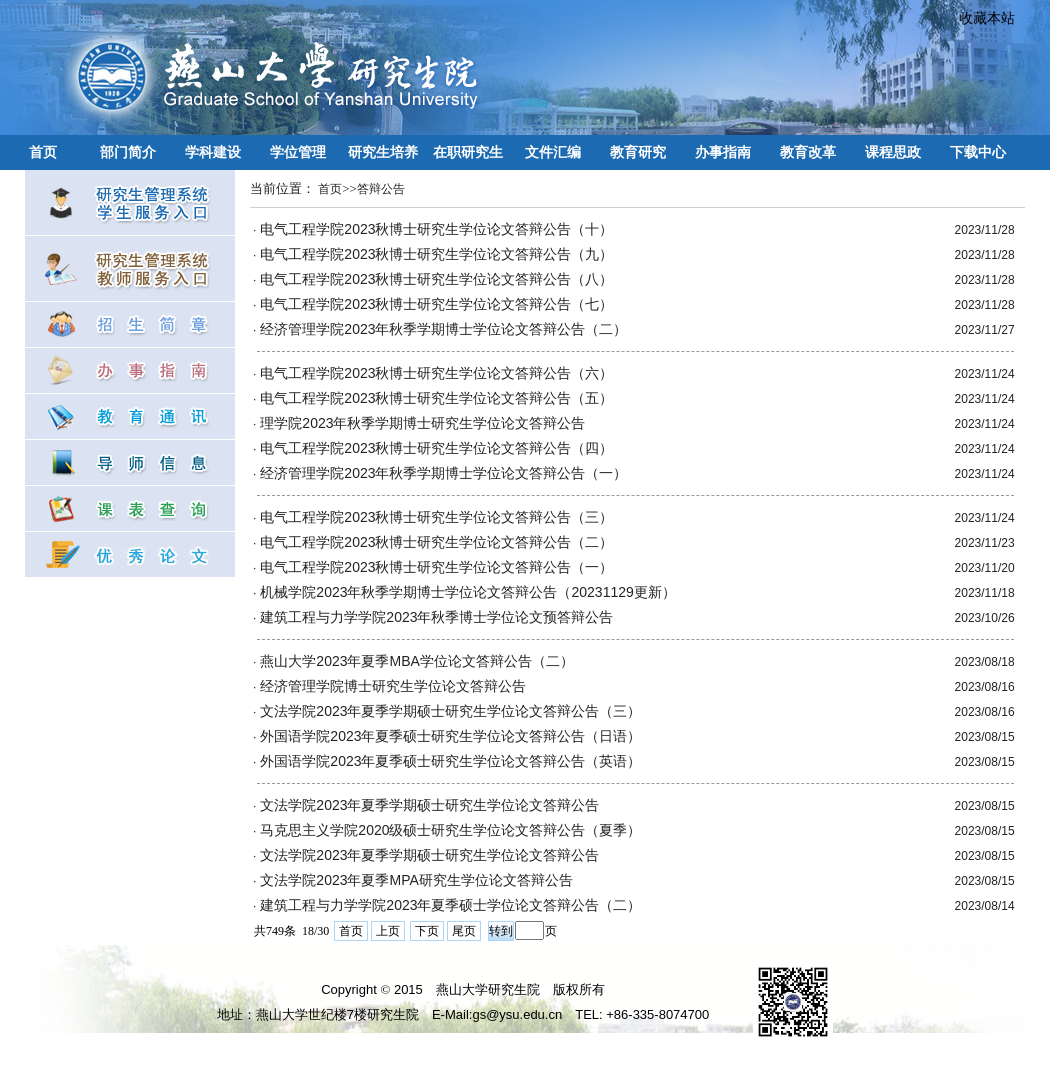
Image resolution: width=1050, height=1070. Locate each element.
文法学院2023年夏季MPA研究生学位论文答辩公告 (416, 880)
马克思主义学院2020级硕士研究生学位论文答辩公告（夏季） (450, 830)
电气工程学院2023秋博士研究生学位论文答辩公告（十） (436, 229)
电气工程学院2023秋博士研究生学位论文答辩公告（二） (436, 542)
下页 (427, 931)
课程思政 (893, 152)
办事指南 (723, 152)
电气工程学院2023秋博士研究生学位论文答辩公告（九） (436, 254)
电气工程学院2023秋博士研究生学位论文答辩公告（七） (436, 304)
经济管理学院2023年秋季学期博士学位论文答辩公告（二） (443, 329)
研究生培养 (383, 152)
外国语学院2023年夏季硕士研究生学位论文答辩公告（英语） (450, 761)
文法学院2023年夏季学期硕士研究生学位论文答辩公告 (429, 805)
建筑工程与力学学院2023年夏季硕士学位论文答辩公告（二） (450, 905)
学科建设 (213, 152)
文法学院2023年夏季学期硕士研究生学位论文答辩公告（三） (450, 711)
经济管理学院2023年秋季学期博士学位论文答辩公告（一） (443, 473)
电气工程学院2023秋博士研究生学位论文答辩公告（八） (436, 279)
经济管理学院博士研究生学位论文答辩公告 (393, 686)
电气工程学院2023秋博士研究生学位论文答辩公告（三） (436, 517)
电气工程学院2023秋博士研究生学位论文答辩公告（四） (436, 448)
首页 (43, 152)
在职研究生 (468, 152)
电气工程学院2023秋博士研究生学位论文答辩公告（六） (436, 373)
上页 (388, 931)
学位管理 (298, 152)
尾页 (464, 931)
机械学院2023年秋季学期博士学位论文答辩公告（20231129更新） (467, 592)
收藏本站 (980, 18)
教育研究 (638, 152)
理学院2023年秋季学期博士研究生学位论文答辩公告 (422, 423)
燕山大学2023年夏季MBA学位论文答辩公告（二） (416, 661)
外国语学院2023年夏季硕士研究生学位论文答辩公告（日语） (450, 736)
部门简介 (128, 152)
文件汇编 (553, 152)
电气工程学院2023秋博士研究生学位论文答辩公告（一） (436, 567)
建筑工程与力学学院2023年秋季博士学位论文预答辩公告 (436, 617)
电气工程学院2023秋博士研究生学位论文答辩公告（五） (436, 398)
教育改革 (808, 152)
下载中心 (978, 152)
